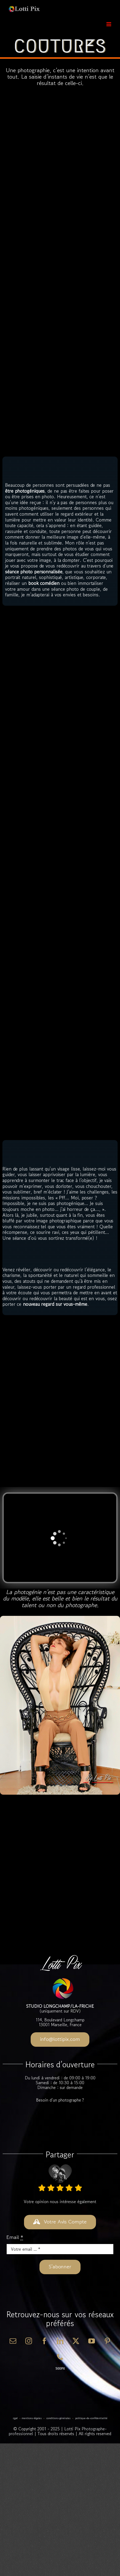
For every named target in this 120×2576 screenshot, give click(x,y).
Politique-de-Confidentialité (91, 2418)
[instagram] (28, 2340)
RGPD (15, 2418)
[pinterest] (107, 2340)
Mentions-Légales (32, 2418)
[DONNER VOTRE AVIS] (60, 2222)
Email (14, 2237)
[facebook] (44, 2340)
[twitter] (75, 2340)
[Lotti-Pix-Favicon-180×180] (63, 1980)
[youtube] (91, 2340)
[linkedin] (60, 2340)
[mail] (12, 2340)
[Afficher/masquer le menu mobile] (109, 24)
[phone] (60, 2356)
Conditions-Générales (58, 2418)
